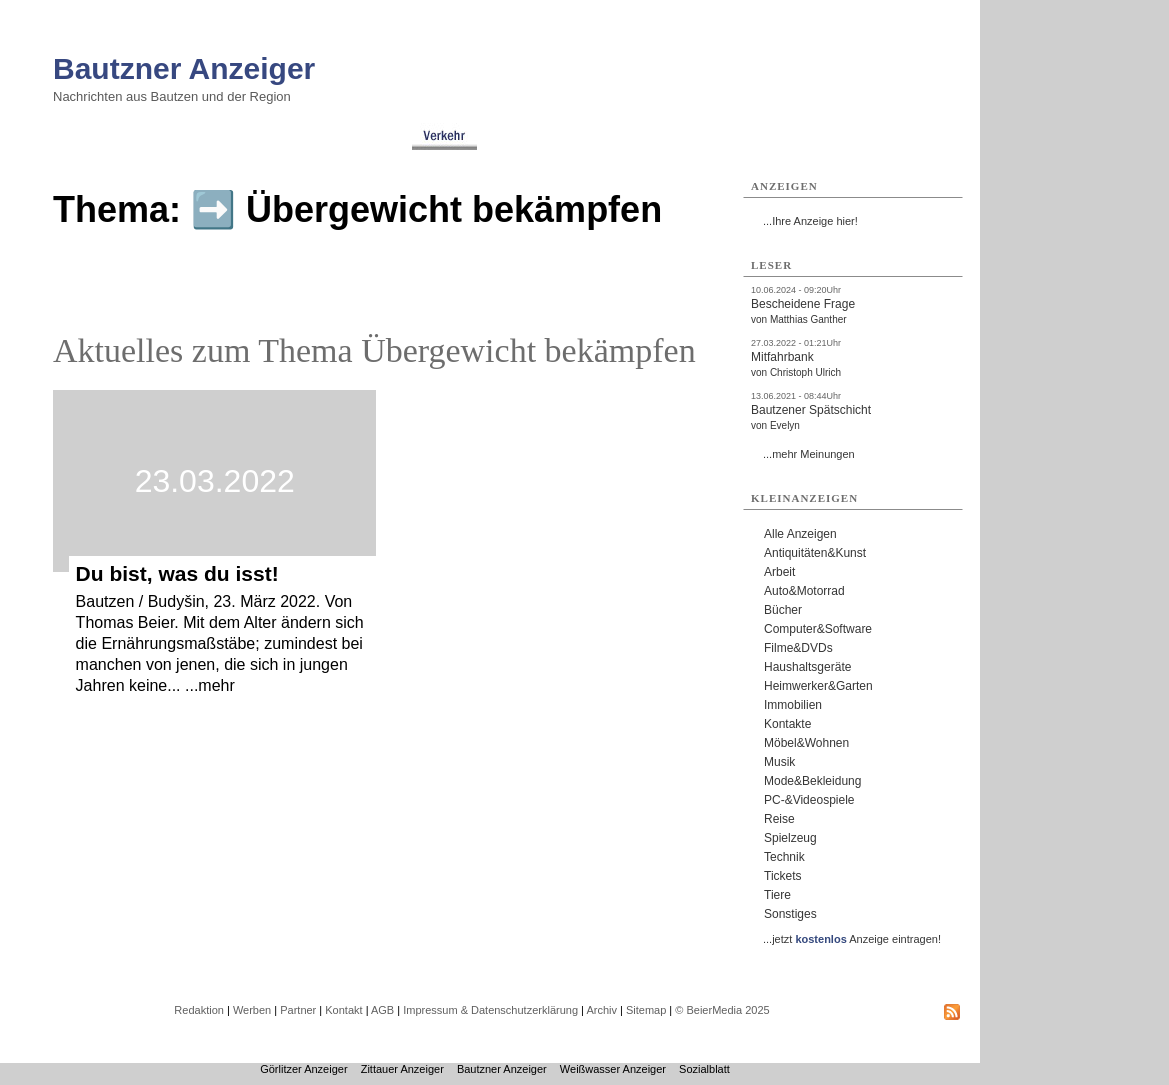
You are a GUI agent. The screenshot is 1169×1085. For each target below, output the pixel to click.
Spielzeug (790, 838)
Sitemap (646, 1010)
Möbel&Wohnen (806, 743)
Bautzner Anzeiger (184, 68)
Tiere (777, 895)
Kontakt (343, 1010)
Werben (252, 1010)
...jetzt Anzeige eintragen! (852, 939)
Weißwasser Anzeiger (613, 1069)
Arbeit (779, 572)
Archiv (601, 1010)
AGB (382, 1010)
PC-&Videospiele (809, 800)
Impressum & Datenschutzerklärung (490, 1010)
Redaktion (199, 1010)
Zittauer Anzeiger (402, 1069)
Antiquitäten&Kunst (815, 553)
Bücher (783, 610)
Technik (784, 857)
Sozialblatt (704, 1069)
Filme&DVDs (798, 648)
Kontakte (787, 724)
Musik (779, 762)
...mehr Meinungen (809, 454)
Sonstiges (790, 914)
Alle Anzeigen (800, 534)
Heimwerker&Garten (818, 686)
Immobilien (793, 705)
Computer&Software (818, 629)
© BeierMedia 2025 (722, 1010)
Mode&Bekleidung (812, 781)
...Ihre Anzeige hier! (810, 221)
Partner (298, 1010)
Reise (779, 819)
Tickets (783, 876)
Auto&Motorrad (804, 591)
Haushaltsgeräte (807, 667)
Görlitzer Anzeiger (303, 1069)
